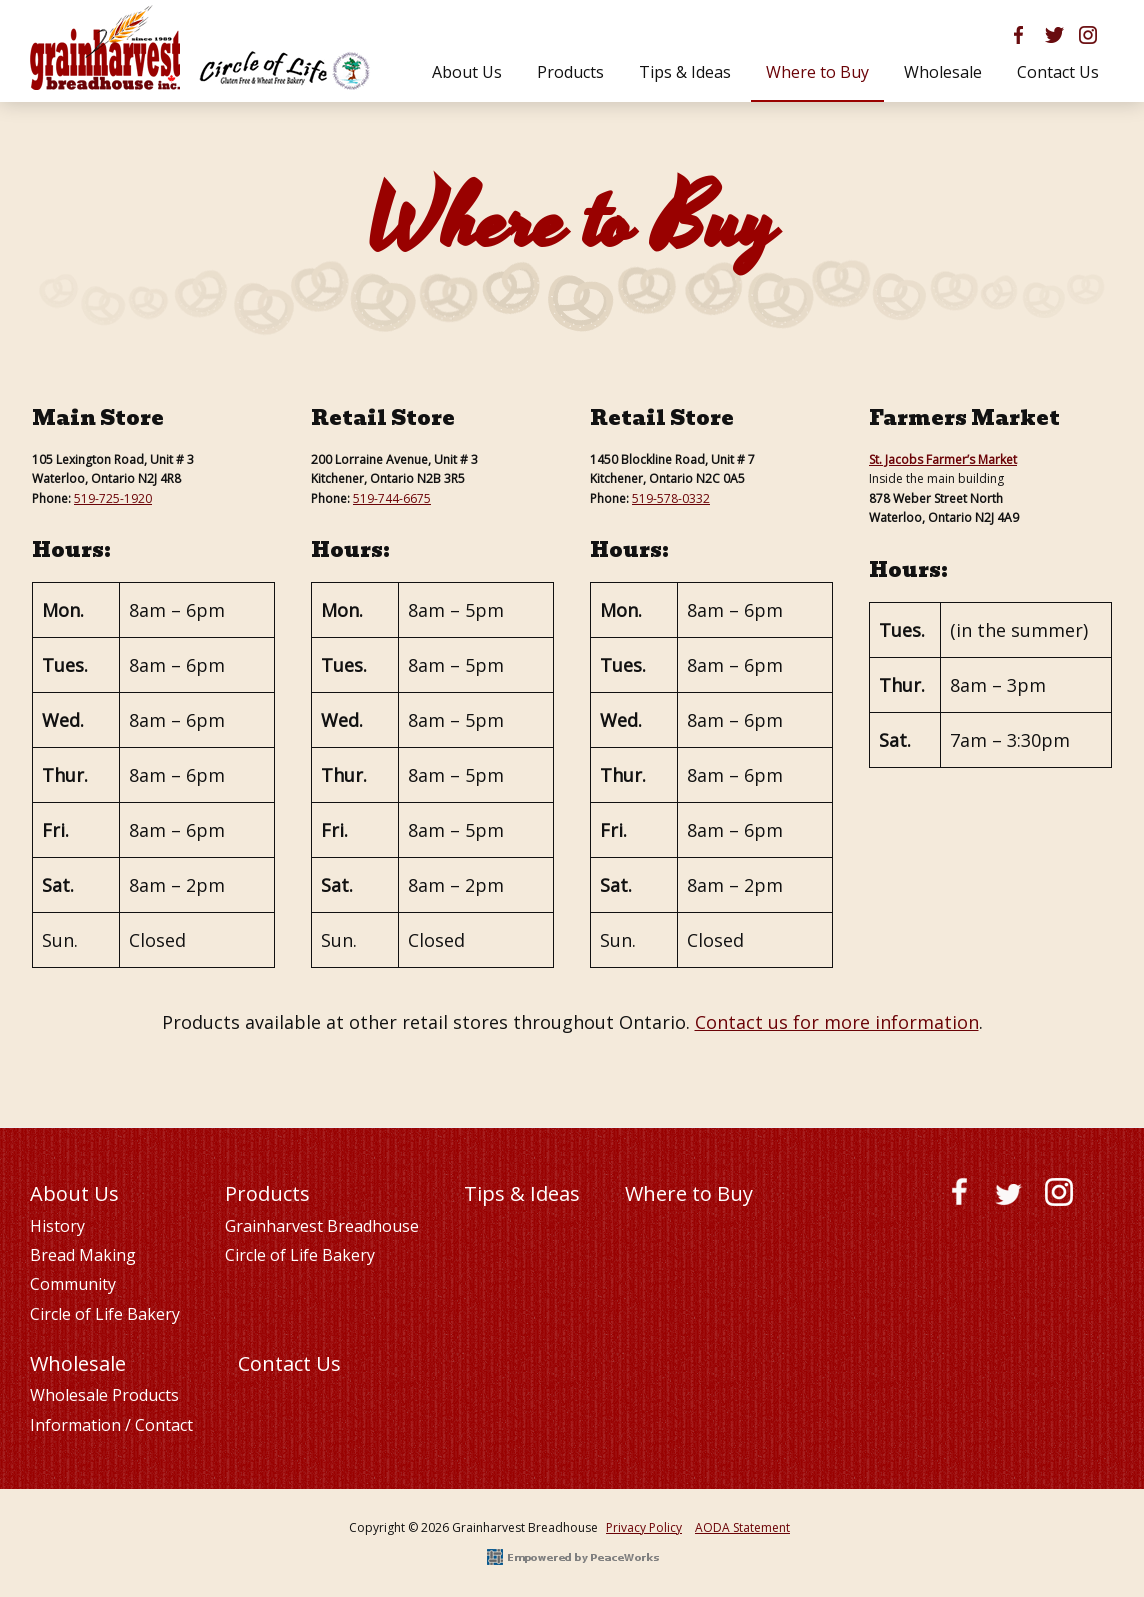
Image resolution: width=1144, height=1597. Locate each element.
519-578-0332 (671, 498)
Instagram (1059, 1195)
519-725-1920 (113, 498)
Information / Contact (111, 1425)
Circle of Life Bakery (105, 1314)
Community (73, 1284)
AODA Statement (742, 1527)
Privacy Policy (644, 1527)
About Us (74, 1193)
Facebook (959, 1195)
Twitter (1009, 1195)
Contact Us (289, 1363)
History (57, 1226)
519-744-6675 (392, 498)
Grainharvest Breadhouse (322, 1226)
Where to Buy (689, 1193)
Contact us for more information (837, 1022)
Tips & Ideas (522, 1193)
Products (267, 1193)
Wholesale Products (104, 1395)
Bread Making (83, 1255)
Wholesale (78, 1363)
